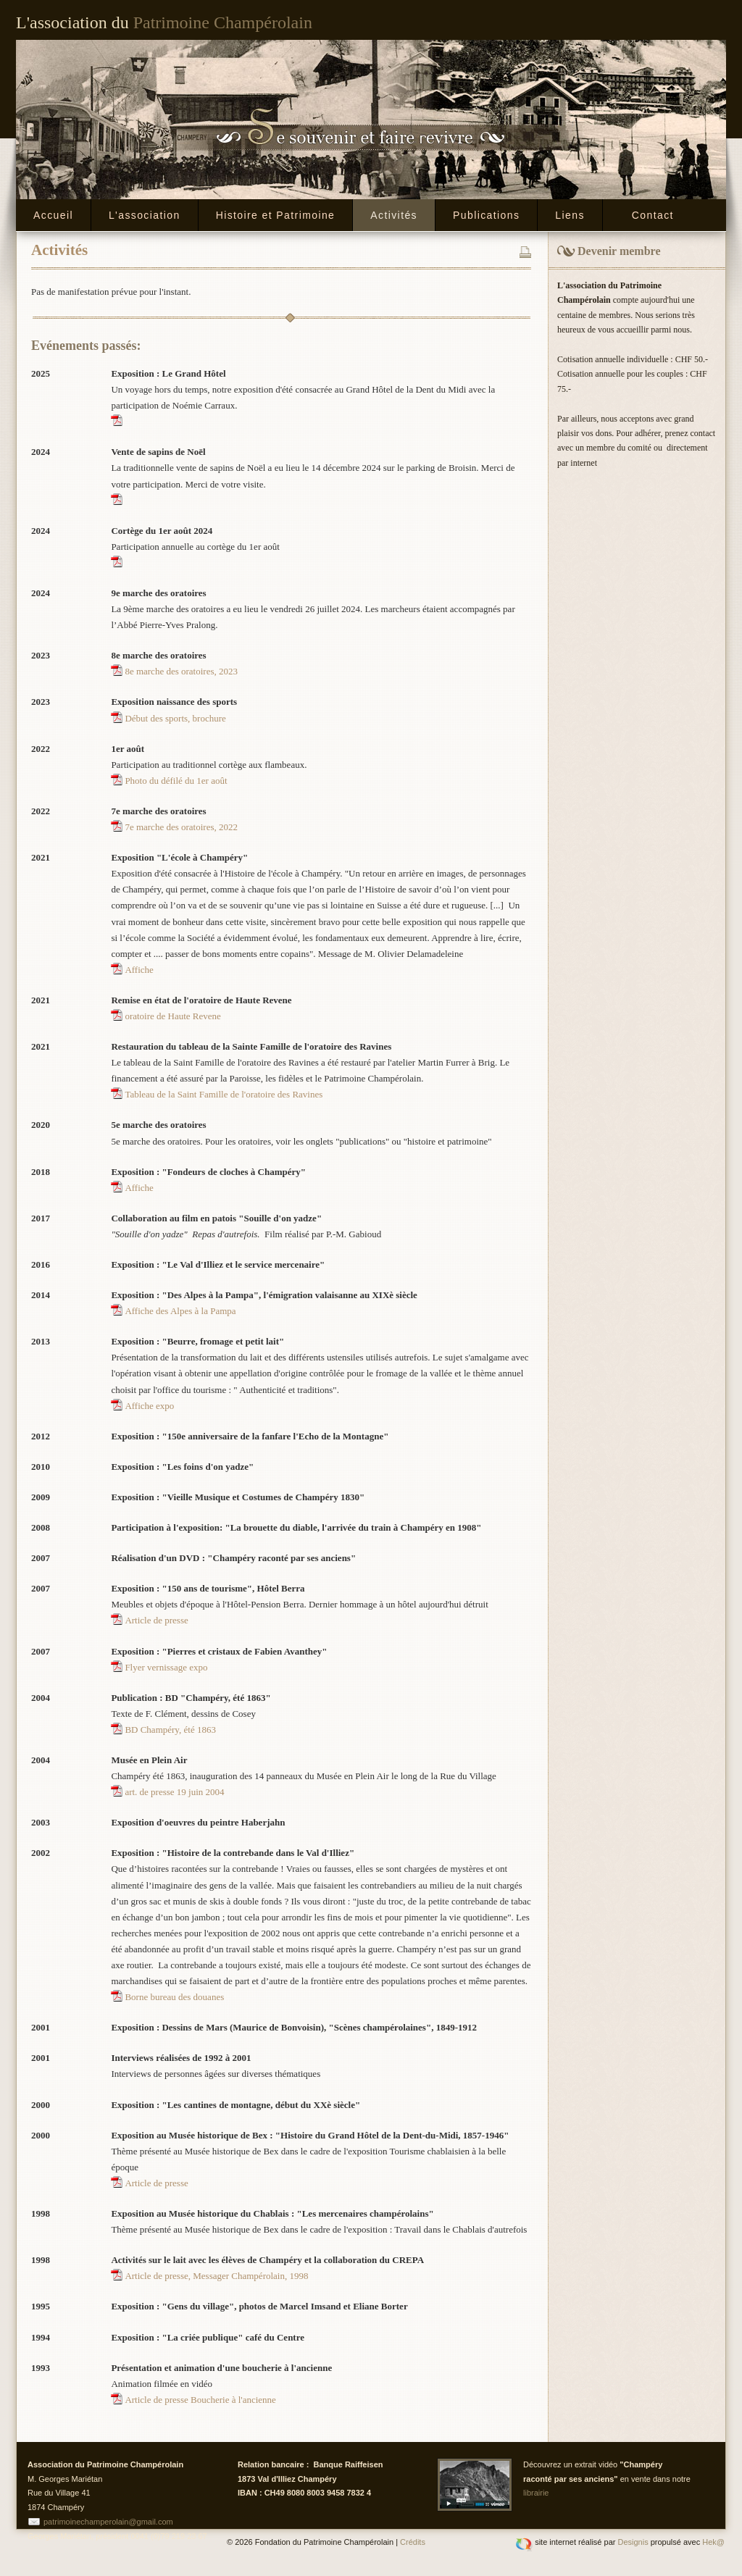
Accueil (53, 215)
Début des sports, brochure (175, 718)
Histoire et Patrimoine (275, 215)
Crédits (412, 2542)
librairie (536, 2492)
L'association (144, 215)
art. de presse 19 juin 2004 (174, 1791)
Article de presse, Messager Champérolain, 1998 (216, 2275)
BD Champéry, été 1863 (170, 1729)
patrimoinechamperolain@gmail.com (108, 2521)
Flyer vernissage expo (166, 1667)
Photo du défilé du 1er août (176, 780)
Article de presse (156, 1620)
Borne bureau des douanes (174, 1996)
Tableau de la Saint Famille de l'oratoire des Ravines (223, 1094)
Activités (393, 215)
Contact (653, 215)
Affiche (139, 969)
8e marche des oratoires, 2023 (181, 671)
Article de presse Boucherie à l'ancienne (200, 2399)
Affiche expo (149, 1405)
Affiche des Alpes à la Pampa (180, 1310)
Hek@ (713, 2542)
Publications (486, 215)
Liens (569, 215)
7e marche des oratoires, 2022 (181, 826)
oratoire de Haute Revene (172, 1016)
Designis (632, 2542)
